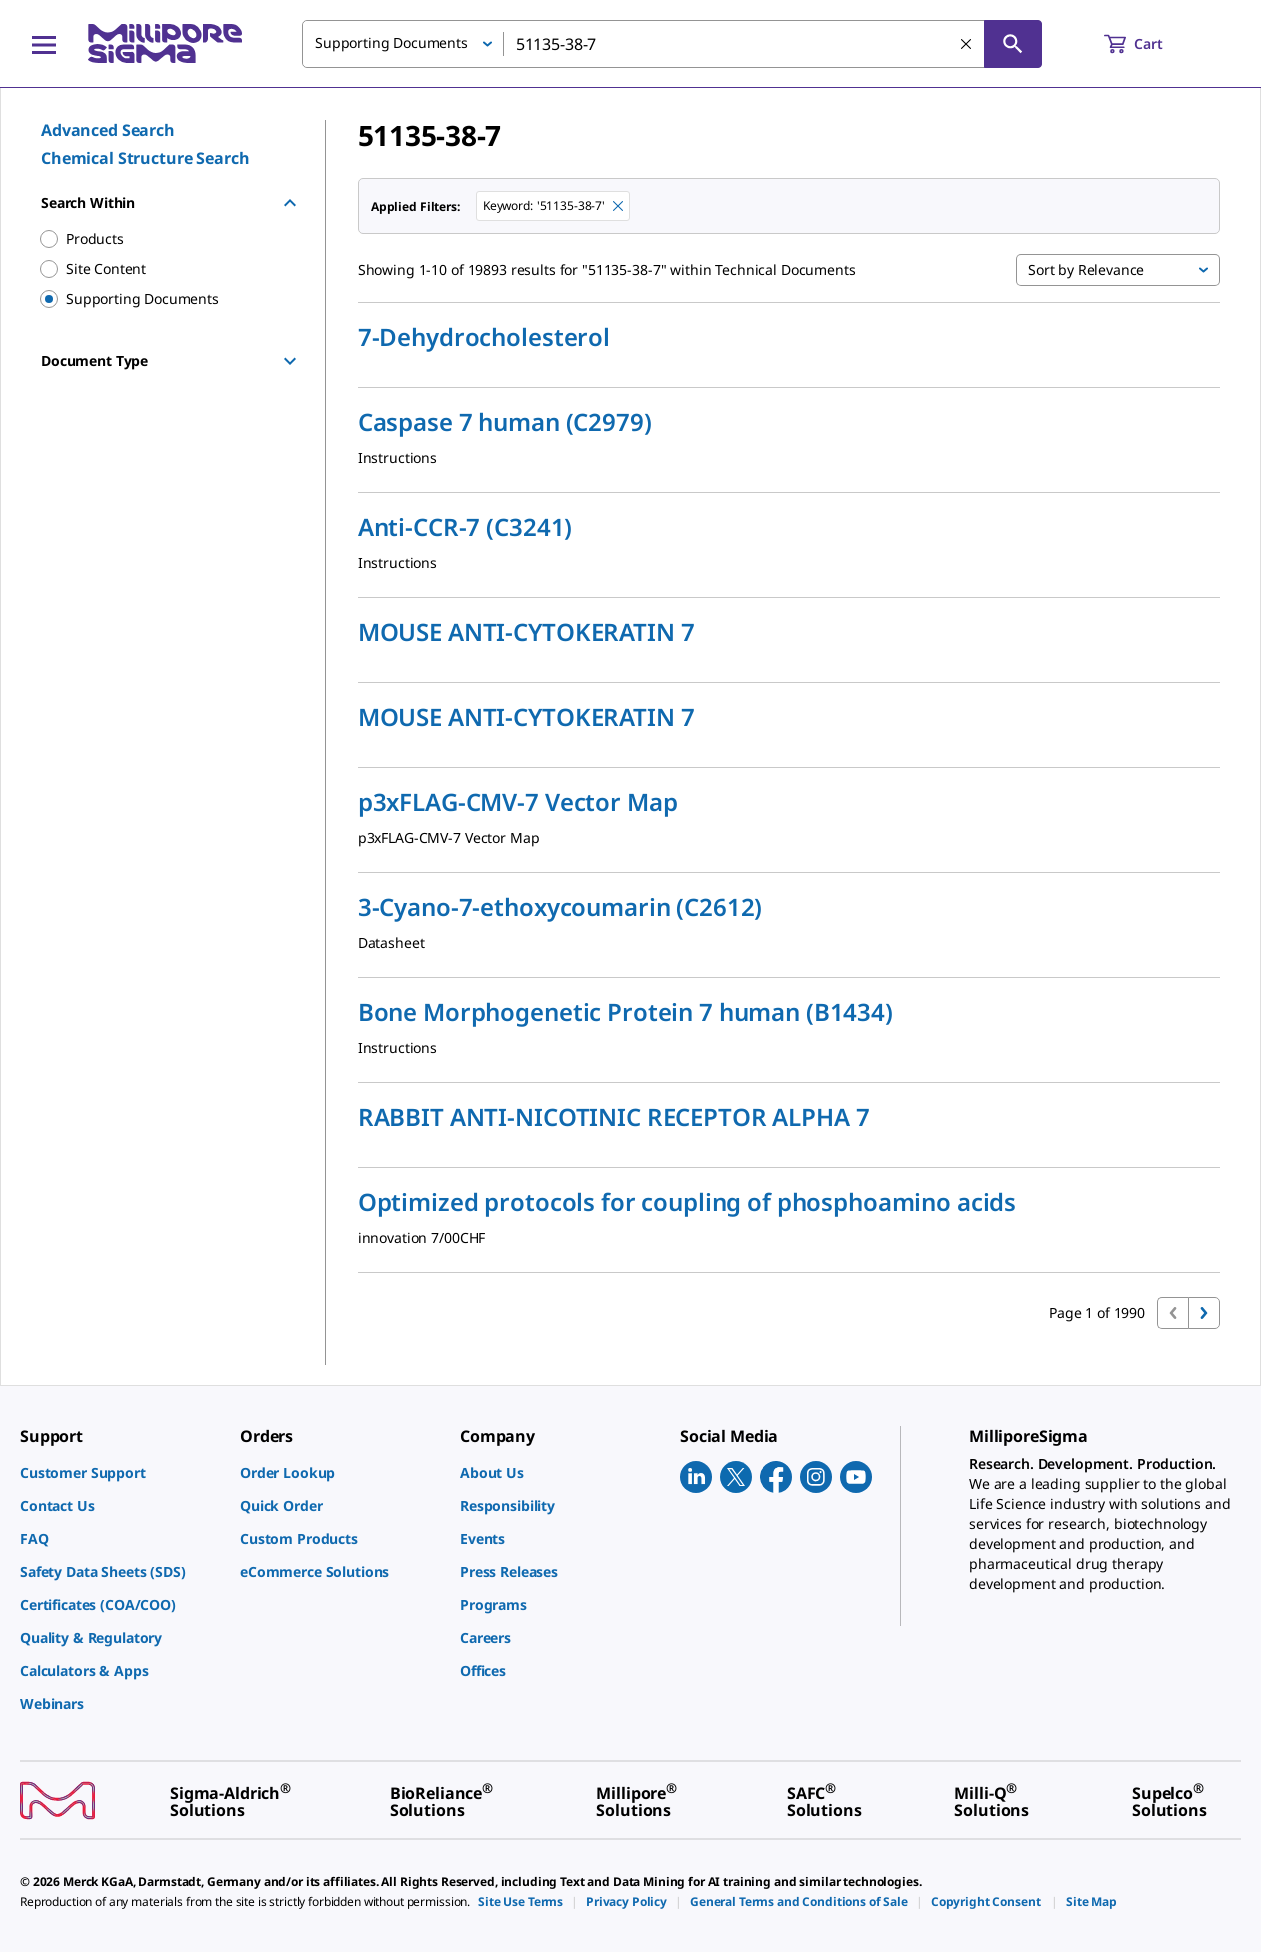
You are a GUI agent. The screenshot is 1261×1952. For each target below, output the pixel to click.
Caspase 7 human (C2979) (505, 422)
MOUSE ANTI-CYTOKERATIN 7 (526, 632)
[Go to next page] (1204, 1313)
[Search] (1013, 44)
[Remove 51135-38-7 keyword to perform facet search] (618, 206)
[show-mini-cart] (1151, 44)
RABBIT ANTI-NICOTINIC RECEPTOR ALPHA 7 (614, 1117)
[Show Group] (290, 361)
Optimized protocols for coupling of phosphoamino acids (687, 1202)
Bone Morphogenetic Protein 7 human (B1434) (625, 1012)
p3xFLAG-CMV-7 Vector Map (518, 802)
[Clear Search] (966, 44)
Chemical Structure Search (145, 158)
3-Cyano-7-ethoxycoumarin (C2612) (560, 907)
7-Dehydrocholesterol (484, 337)
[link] (120, 1472)
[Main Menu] (44, 44)
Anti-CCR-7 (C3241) (465, 527)
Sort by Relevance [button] (1086, 269)
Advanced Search (108, 130)
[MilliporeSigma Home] (165, 43)
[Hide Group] (290, 203)
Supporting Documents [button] (391, 42)
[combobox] (672, 44)
